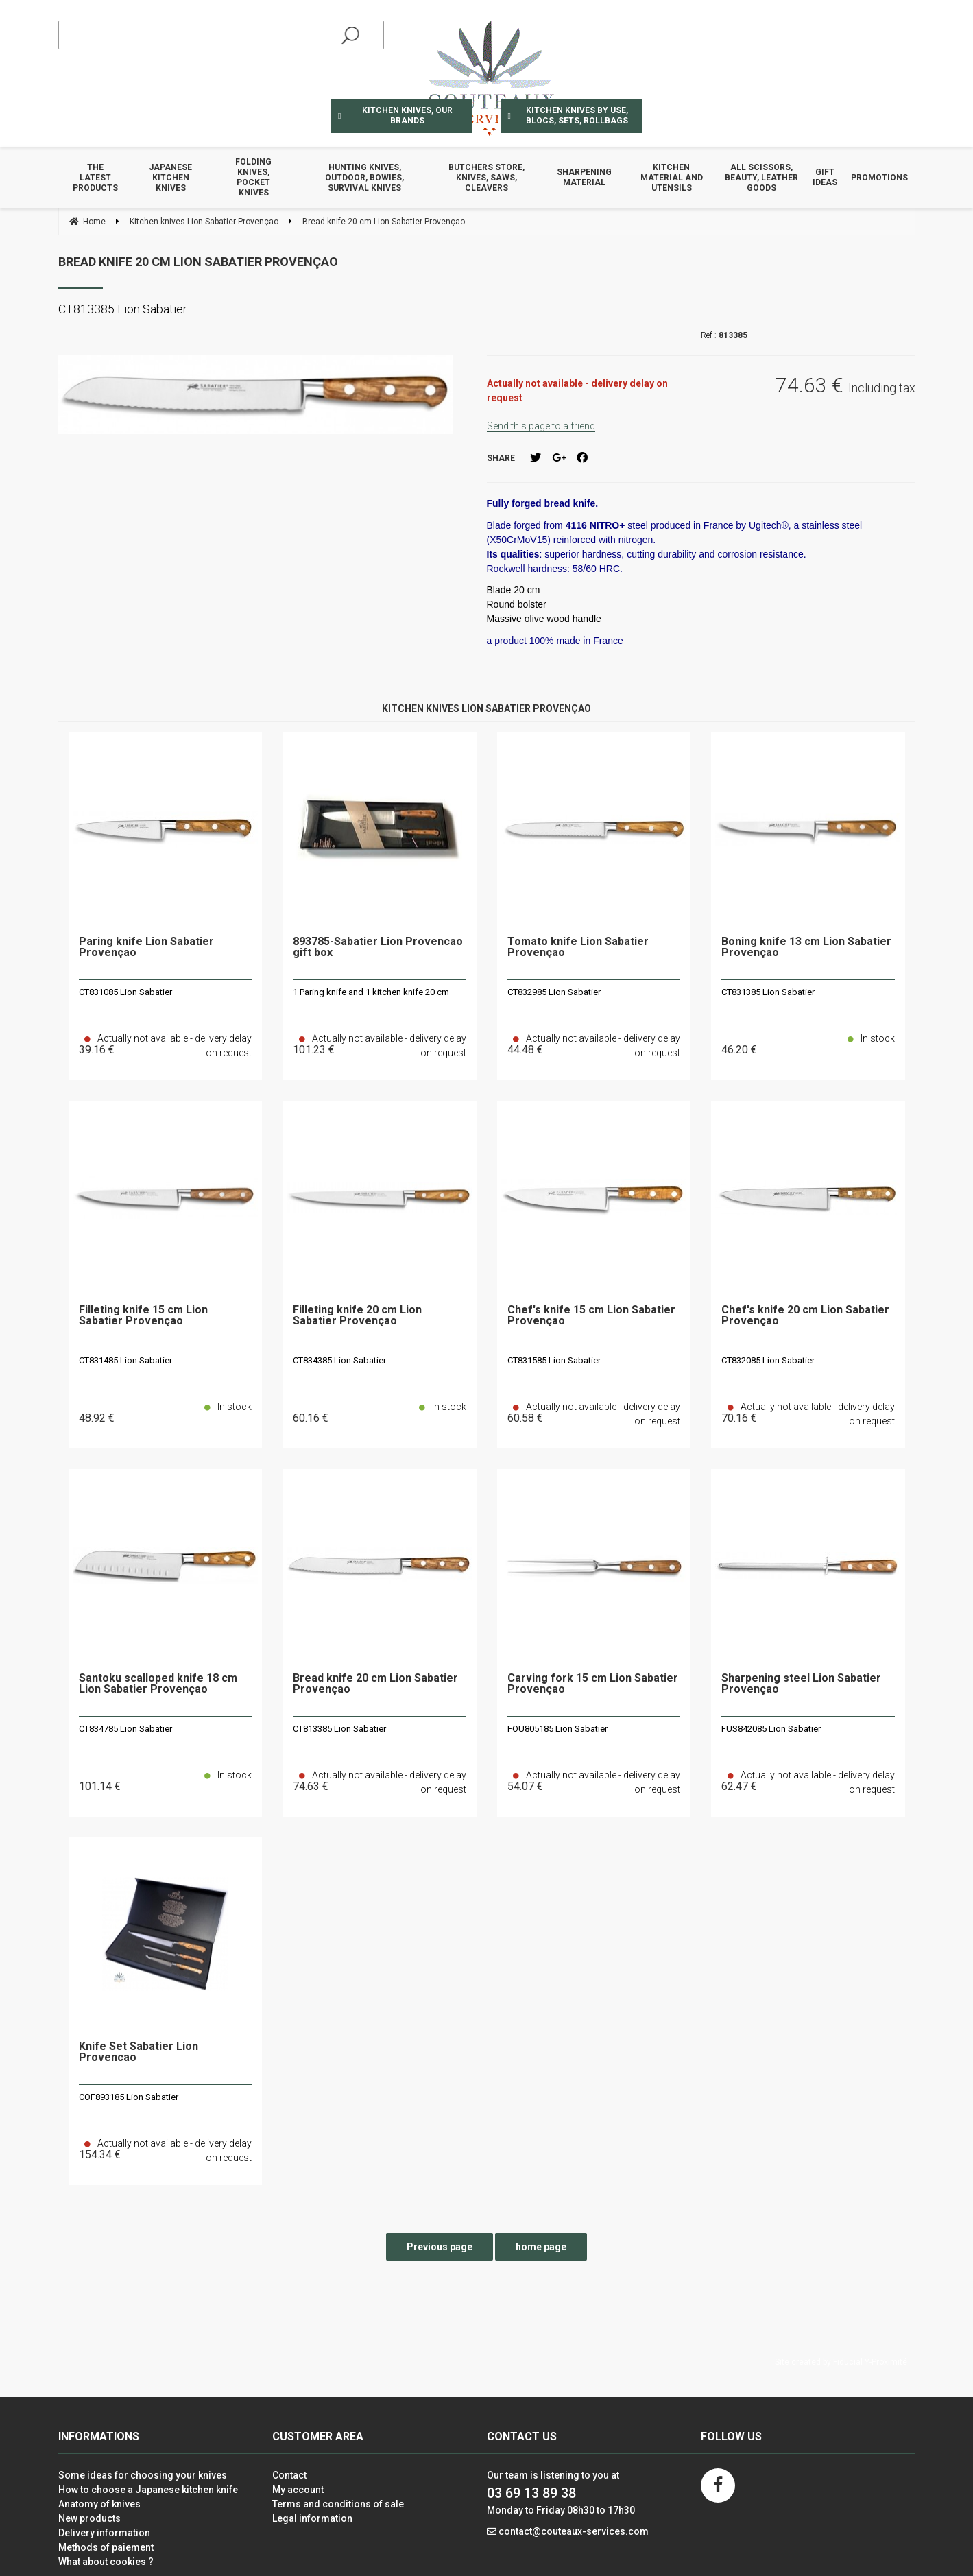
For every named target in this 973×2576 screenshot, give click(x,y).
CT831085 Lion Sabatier (125, 992)
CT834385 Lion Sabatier (339, 1360)
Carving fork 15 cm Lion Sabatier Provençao (592, 1684)
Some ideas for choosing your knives (142, 2475)
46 (739, 1049)
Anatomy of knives (99, 2504)
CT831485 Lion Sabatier (125, 1360)
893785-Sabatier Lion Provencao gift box (378, 947)
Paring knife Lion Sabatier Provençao (146, 947)
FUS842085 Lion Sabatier (771, 1729)
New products (89, 2518)
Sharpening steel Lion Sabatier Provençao (801, 1684)
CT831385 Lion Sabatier (768, 992)
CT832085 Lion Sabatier (768, 1360)
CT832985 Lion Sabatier (554, 992)
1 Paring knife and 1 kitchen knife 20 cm (371, 992)
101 (100, 1786)
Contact (289, 2475)
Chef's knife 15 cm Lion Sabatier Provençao (591, 1315)
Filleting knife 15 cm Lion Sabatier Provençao (143, 1315)
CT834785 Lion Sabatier (125, 1729)
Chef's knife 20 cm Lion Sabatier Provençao (805, 1315)
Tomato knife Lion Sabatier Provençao (578, 947)
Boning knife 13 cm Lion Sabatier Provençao (806, 947)
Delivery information (104, 2532)
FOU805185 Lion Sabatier (557, 1729)
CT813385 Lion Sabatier (339, 1729)
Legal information (312, 2518)
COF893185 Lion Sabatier (128, 2097)
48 (97, 1417)
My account (298, 2489)
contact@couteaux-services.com (573, 2531)
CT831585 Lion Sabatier (554, 1360)
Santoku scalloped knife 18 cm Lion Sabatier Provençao (158, 1684)
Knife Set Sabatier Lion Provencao (138, 2052)
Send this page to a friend (541, 425)
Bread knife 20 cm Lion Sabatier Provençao (198, 261)
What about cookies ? (106, 2561)
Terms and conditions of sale (338, 2504)
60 (310, 1417)
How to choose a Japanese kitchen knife (148, 2489)
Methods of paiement (106, 2547)
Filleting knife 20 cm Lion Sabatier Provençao (357, 1315)
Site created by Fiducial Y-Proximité (841, 2362)
